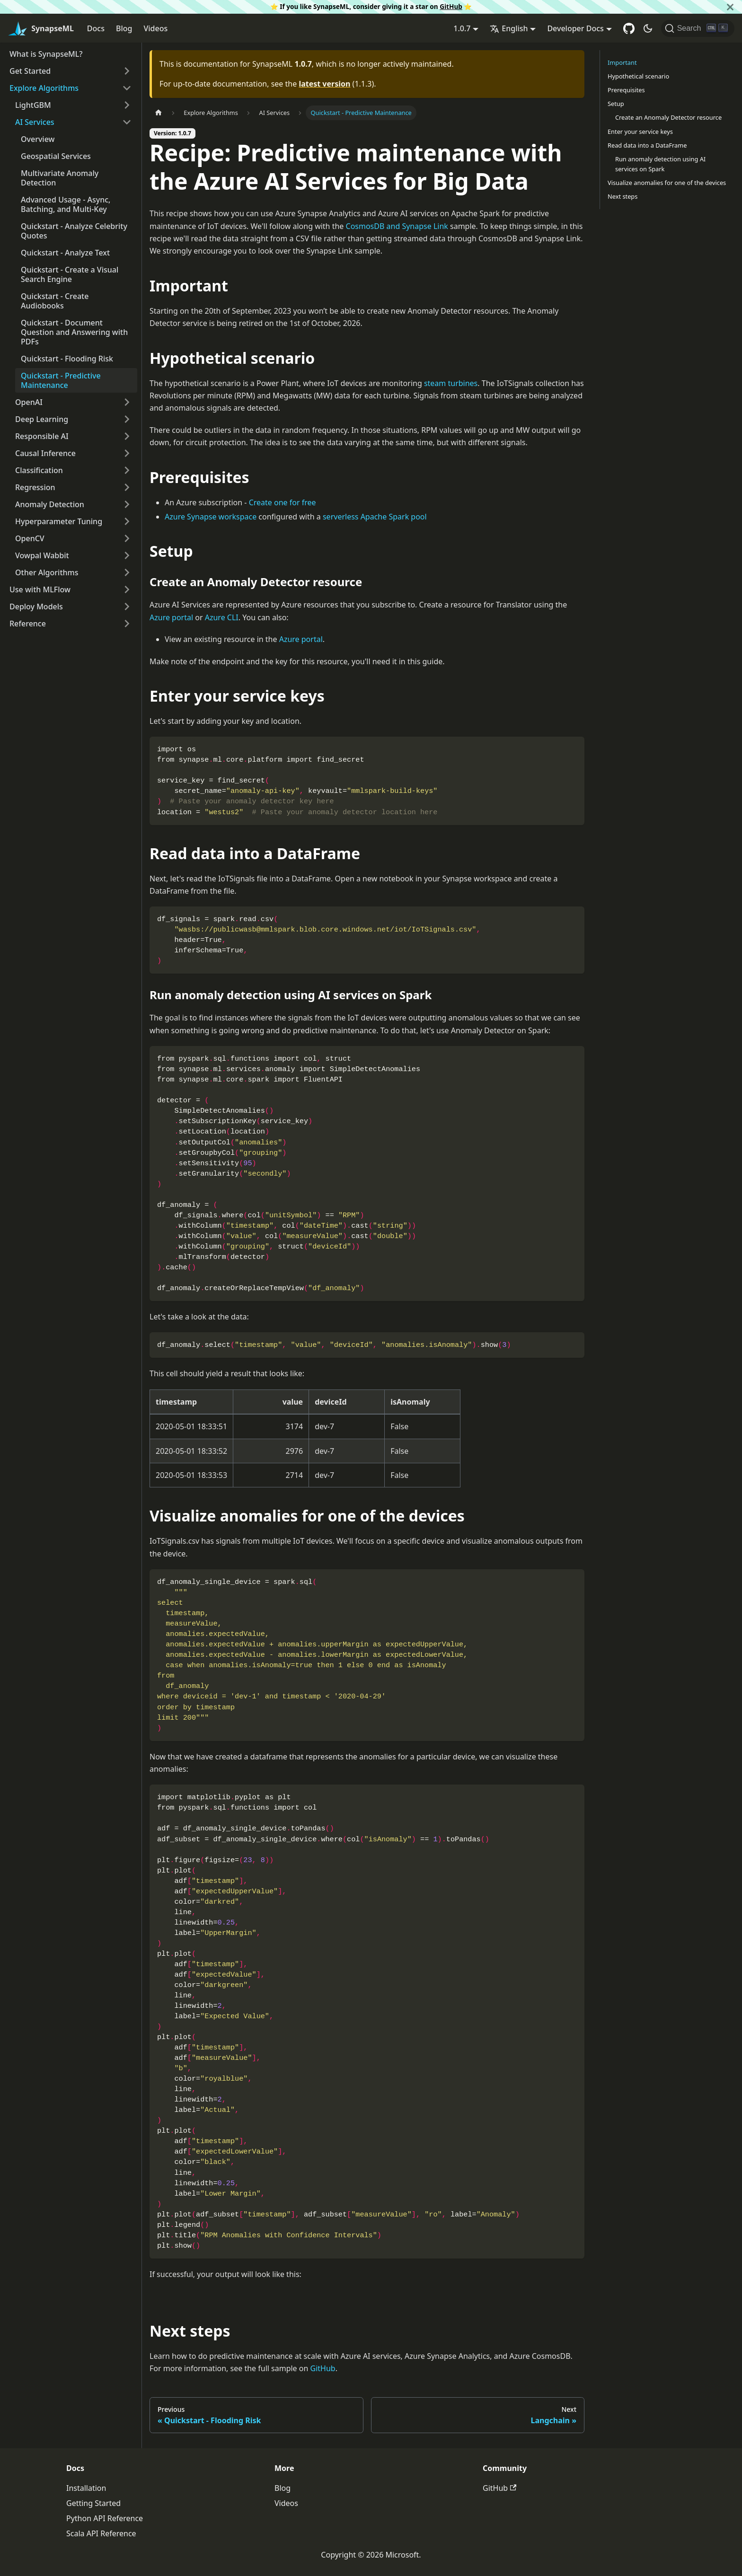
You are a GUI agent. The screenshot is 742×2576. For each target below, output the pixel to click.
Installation (86, 2488)
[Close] (730, 7)
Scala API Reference (101, 2533)
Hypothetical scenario (638, 76)
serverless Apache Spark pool (375, 516)
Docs (96, 28)
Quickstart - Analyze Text (65, 252)
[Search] (697, 28)
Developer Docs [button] (575, 28)
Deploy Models (36, 606)
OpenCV (29, 538)
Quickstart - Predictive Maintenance (61, 380)
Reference (27, 623)
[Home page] (159, 113)
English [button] (509, 28)
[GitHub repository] (629, 28)
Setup (616, 103)
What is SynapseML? (45, 54)
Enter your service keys (640, 131)
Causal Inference (45, 453)
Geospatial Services (56, 156)
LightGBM (33, 105)
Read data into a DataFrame (647, 145)
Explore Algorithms (44, 88)
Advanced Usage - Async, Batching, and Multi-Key (65, 204)
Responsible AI (42, 436)
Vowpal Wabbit (42, 555)
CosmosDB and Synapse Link (397, 226)
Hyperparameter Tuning (58, 521)
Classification (39, 470)
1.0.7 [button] (461, 28)
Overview (37, 139)
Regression (35, 487)
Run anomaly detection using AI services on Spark (660, 164)
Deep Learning (41, 419)
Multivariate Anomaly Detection (59, 178)
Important (622, 62)
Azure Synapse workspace (210, 516)
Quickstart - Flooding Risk (67, 358)
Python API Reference (104, 2518)
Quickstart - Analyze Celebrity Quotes (74, 231)
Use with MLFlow (40, 589)
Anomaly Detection (49, 504)
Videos (155, 28)
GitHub (451, 6)
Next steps (622, 196)
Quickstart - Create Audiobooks (54, 301)
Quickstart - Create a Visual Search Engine (69, 274)
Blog (124, 28)
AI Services (34, 122)
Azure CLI (221, 617)
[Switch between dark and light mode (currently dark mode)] (647, 28)
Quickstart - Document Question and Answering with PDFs (74, 332)
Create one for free (282, 502)
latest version (324, 84)
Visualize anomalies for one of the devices (667, 182)
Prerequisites (626, 90)
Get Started (30, 71)
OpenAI (29, 402)
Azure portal (171, 617)
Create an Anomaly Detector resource (668, 117)
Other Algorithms (47, 572)
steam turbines (450, 383)
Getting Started (93, 2503)
